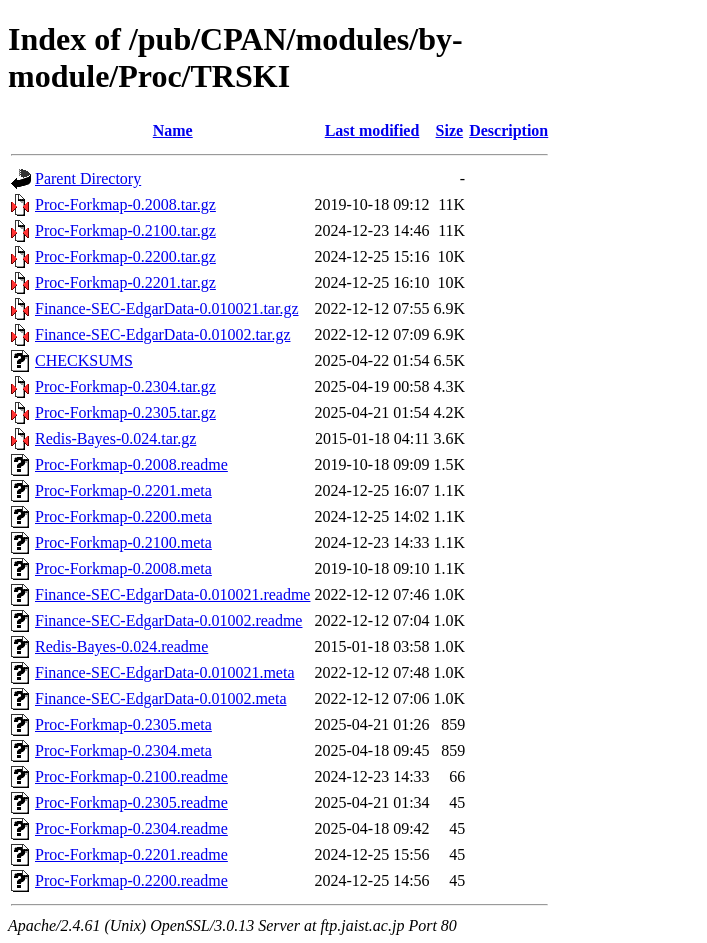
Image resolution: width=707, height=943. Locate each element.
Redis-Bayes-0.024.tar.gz (115, 438)
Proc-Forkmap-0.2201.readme (131, 854)
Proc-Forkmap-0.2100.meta (123, 542)
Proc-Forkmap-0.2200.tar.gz (125, 256)
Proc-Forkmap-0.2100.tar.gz (125, 230)
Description (508, 130)
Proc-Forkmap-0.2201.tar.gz (125, 282)
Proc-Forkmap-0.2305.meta (123, 724)
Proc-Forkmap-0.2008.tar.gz (125, 204)
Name (173, 130)
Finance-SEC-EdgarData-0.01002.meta (160, 698)
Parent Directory (88, 178)
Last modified (372, 130)
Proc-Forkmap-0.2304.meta (123, 750)
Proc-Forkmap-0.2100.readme (131, 776)
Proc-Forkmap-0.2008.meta (123, 568)
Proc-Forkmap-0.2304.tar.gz (125, 386)
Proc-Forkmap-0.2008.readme (131, 464)
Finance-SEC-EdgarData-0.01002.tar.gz (162, 334)
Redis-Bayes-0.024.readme (121, 646)
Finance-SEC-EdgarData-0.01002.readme (168, 620)
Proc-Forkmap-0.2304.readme (131, 828)
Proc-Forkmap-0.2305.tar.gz (125, 412)
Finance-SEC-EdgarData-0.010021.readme (172, 594)
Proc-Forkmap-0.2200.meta (123, 516)
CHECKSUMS (84, 360)
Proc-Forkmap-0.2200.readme (131, 880)
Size (450, 130)
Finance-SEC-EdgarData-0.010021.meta (164, 672)
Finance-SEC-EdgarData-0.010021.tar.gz (166, 308)
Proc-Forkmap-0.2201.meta (123, 490)
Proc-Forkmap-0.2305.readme (131, 802)
